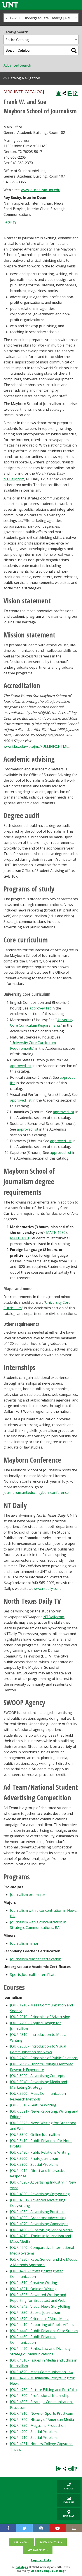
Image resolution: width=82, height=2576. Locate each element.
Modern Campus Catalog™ (48, 2571)
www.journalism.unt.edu (40, 189)
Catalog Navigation (24, 78)
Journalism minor (24, 1943)
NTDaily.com (13, 479)
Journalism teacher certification (35, 1959)
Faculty (9, 222)
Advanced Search (17, 65)
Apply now (20, 2542)
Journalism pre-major (27, 1894)
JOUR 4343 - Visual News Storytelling (40, 2306)
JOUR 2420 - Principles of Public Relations (44, 2057)
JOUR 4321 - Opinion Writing (33, 2288)
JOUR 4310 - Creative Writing (33, 2282)
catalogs (22, 2567)
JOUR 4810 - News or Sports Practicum (41, 2413)
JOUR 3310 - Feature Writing (33, 2105)
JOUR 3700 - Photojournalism (34, 2158)
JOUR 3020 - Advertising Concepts (37, 2075)
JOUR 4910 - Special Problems (34, 2437)
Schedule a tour (50, 2542)
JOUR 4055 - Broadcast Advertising (38, 2217)
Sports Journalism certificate (33, 1974)
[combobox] (41, 17)
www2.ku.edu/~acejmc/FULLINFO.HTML (35, 746)
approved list (40, 1008)
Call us (65, 2486)
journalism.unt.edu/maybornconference (36, 1492)
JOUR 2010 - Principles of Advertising (40, 2016)
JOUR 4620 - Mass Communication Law (41, 2371)
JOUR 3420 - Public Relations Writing (40, 2152)
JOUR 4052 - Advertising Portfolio (37, 2211)
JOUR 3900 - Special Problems (34, 2164)
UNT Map (68, 2514)
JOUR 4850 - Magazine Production (38, 2425)
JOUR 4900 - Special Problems (34, 2431)
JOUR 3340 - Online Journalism (35, 2134)
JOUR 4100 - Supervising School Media (41, 2229)
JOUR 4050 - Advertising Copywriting (40, 2193)
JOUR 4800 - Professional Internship (39, 2395)
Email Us (65, 2500)
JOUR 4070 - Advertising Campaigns (39, 2223)
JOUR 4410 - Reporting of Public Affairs (42, 2324)
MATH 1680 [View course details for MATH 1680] (55, 1232)
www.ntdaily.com (46, 1588)
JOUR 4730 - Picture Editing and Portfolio (43, 2389)
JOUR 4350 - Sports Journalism (35, 2312)
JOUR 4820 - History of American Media (42, 2419)
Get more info (36, 2550)
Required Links (41, 2560)
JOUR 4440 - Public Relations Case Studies (44, 2330)
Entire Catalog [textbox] (17, 39)
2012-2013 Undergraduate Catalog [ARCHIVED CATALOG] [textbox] (41, 18)
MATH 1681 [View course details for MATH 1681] (19, 1238)
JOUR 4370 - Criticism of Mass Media (39, 2318)
